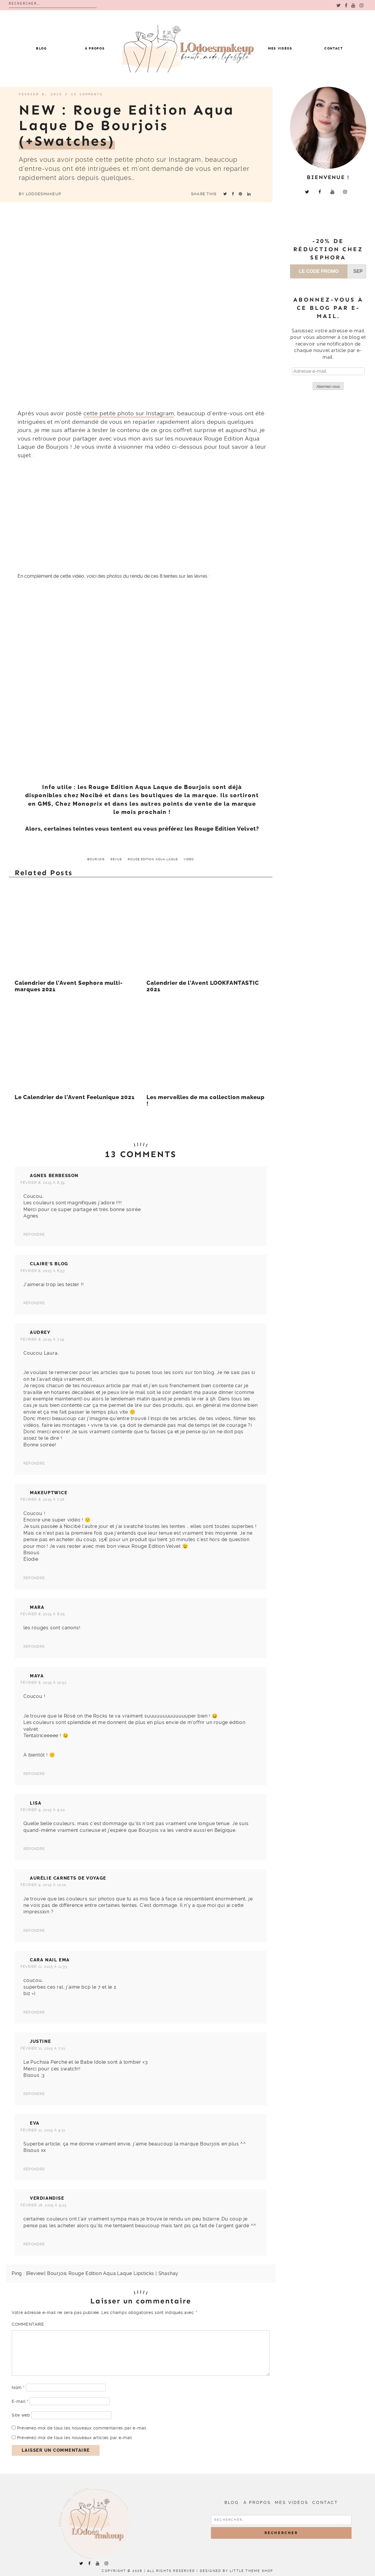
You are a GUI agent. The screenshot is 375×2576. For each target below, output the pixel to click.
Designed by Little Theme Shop (236, 2571)
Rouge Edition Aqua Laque (153, 859)
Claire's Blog (49, 1263)
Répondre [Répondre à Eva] (34, 2169)
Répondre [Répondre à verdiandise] (34, 2244)
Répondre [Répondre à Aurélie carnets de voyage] (34, 1931)
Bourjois (96, 859)
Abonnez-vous (328, 387)
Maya (37, 1676)
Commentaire (28, 2324)
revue (116, 859)
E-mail (20, 2401)
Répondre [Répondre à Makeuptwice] (34, 1578)
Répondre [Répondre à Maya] (34, 1774)
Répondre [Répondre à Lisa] (34, 1849)
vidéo (189, 859)
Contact (333, 48)
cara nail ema (50, 1960)
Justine (40, 2041)
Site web (21, 2415)
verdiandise (47, 2198)
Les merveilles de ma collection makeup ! (205, 1100)
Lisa (35, 1803)
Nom (18, 2387)
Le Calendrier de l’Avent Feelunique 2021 (75, 1097)
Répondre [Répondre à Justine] (34, 2094)
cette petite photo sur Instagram (128, 413)
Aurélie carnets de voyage (68, 1878)
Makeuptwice (49, 1492)
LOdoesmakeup (43, 194)
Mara (37, 1607)
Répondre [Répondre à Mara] (34, 1647)
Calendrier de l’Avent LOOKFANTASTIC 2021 (202, 986)
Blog (41, 48)
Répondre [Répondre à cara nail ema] (34, 2012)
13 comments (87, 94)
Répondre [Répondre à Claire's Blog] (34, 1303)
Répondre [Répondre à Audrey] (34, 1463)
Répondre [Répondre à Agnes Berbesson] (34, 1234)
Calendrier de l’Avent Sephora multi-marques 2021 (69, 986)
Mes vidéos (280, 48)
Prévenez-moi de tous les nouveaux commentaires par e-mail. (82, 2428)
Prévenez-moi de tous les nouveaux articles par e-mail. (75, 2437)
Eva (35, 2123)
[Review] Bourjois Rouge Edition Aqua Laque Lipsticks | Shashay (102, 2273)
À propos (95, 48)
